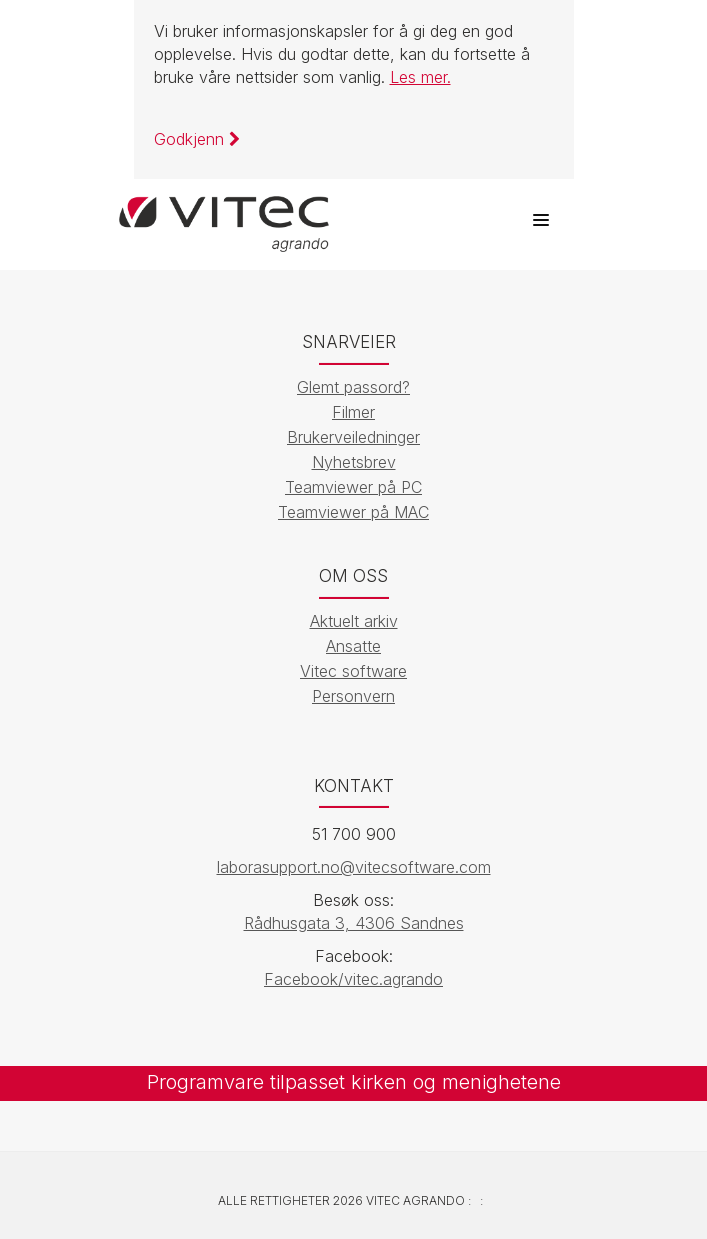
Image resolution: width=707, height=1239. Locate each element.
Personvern (353, 696)
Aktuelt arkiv (354, 621)
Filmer (353, 412)
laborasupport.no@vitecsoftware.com (354, 867)
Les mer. (420, 77)
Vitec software (353, 671)
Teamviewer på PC (353, 487)
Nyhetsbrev (354, 462)
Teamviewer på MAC (353, 512)
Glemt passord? (353, 387)
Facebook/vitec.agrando (353, 979)
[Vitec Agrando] (224, 215)
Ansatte (353, 646)
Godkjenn (197, 139)
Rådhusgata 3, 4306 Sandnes (354, 923)
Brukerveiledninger (353, 437)
